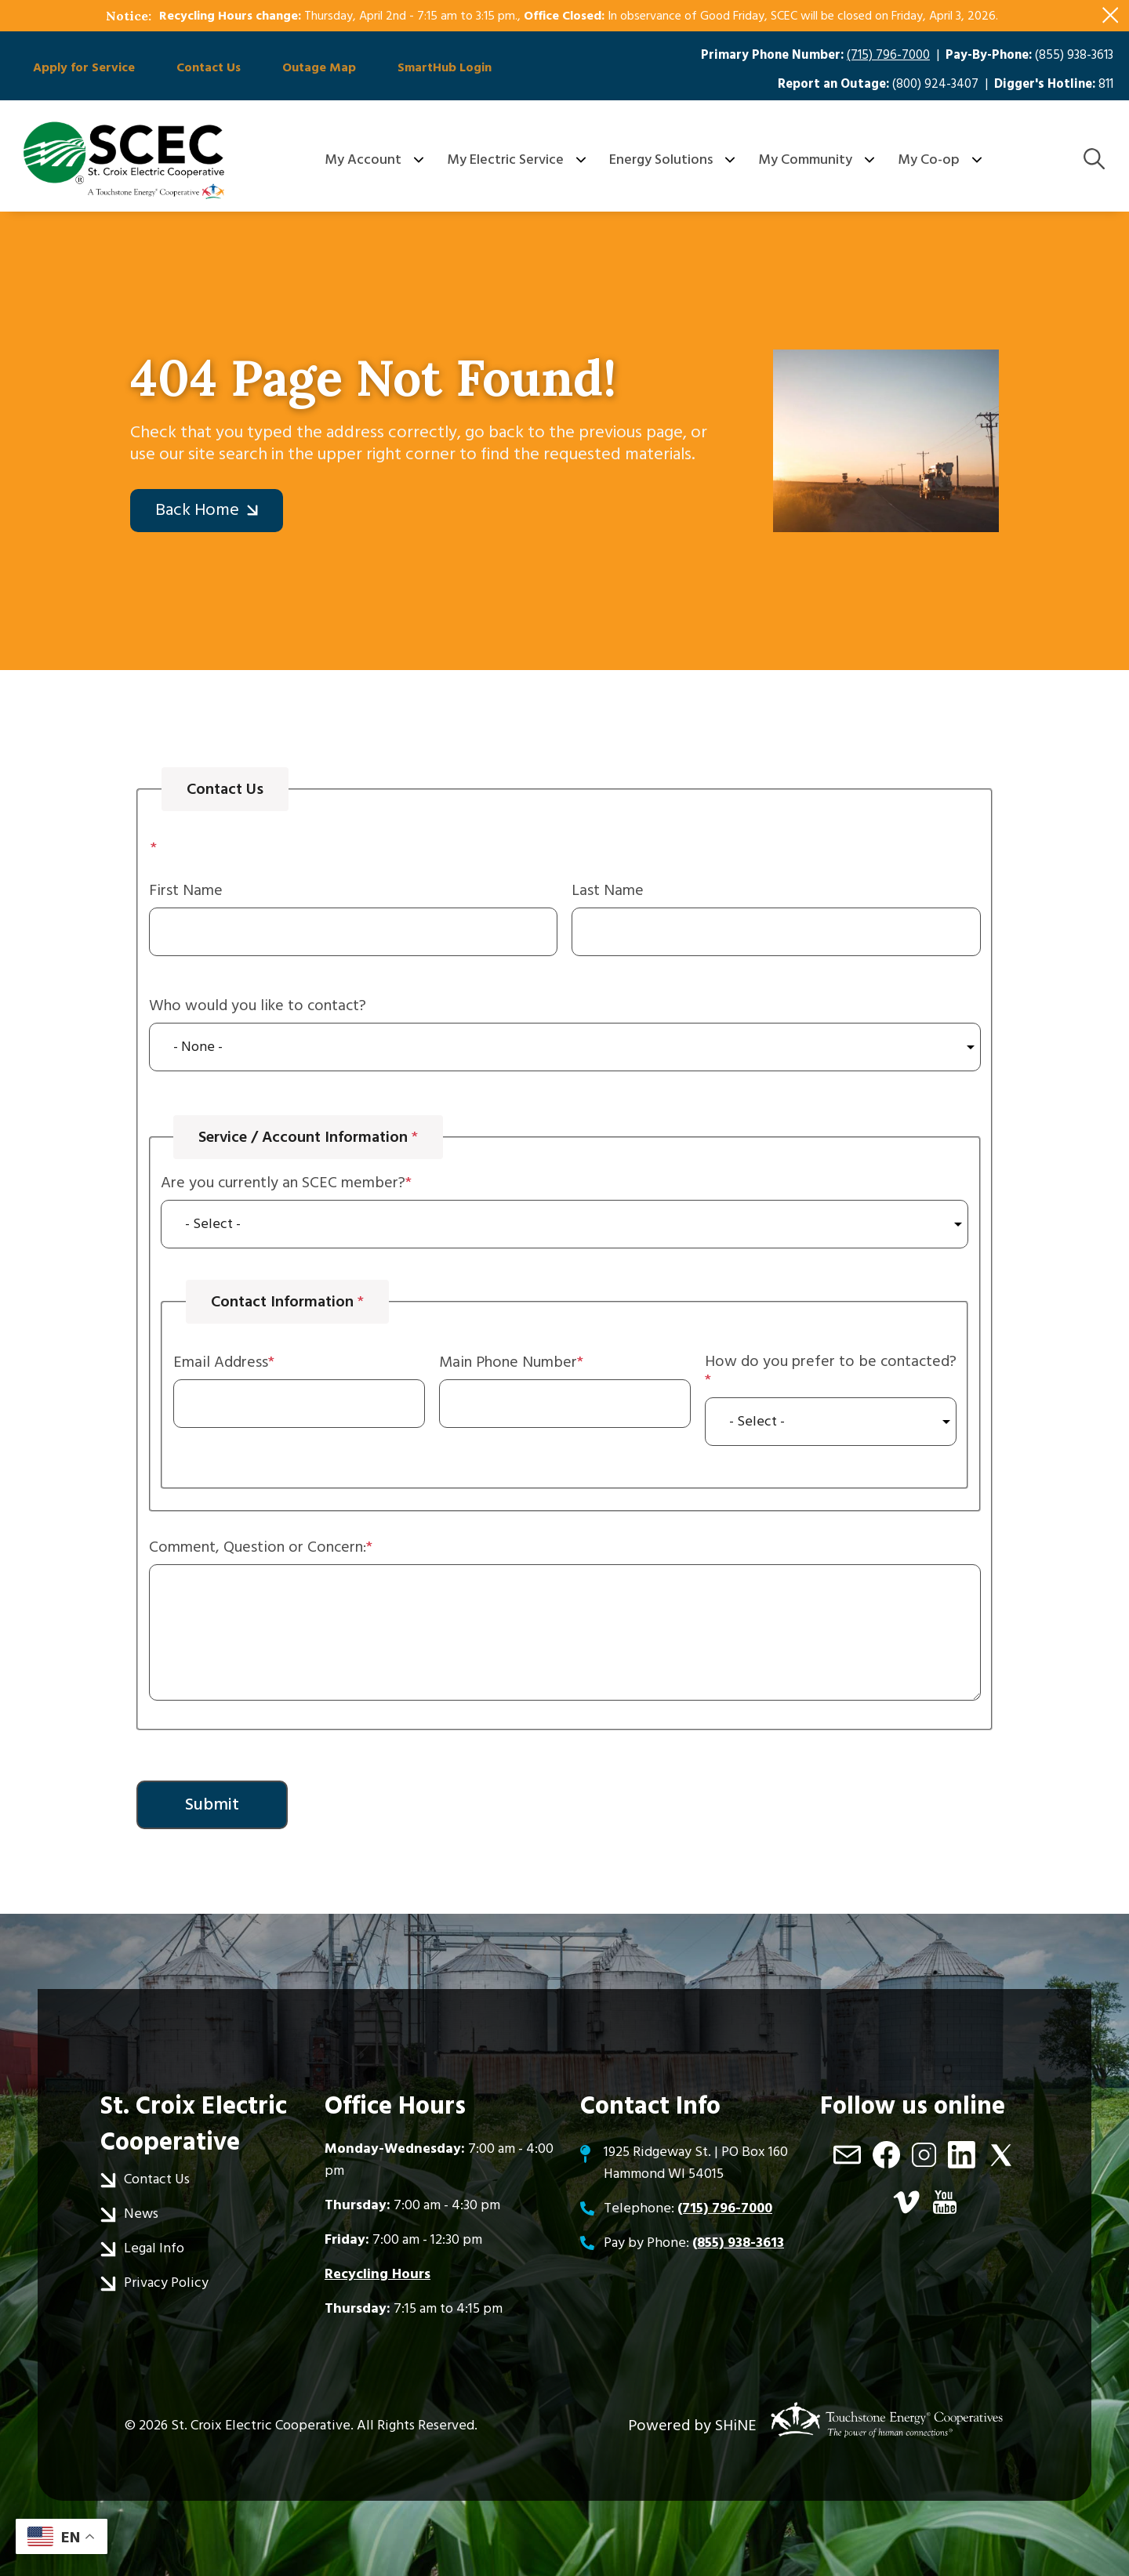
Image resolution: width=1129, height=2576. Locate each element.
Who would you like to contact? (257, 1005)
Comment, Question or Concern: (257, 1547)
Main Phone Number (508, 1362)
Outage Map (297, 69)
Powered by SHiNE (692, 2425)
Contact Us (195, 69)
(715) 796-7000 (888, 55)
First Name (186, 890)
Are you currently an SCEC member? (283, 1182)
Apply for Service (79, 69)
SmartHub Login (414, 69)
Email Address (220, 1362)
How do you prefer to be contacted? (831, 1362)
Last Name (608, 890)
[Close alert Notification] (1111, 15)
